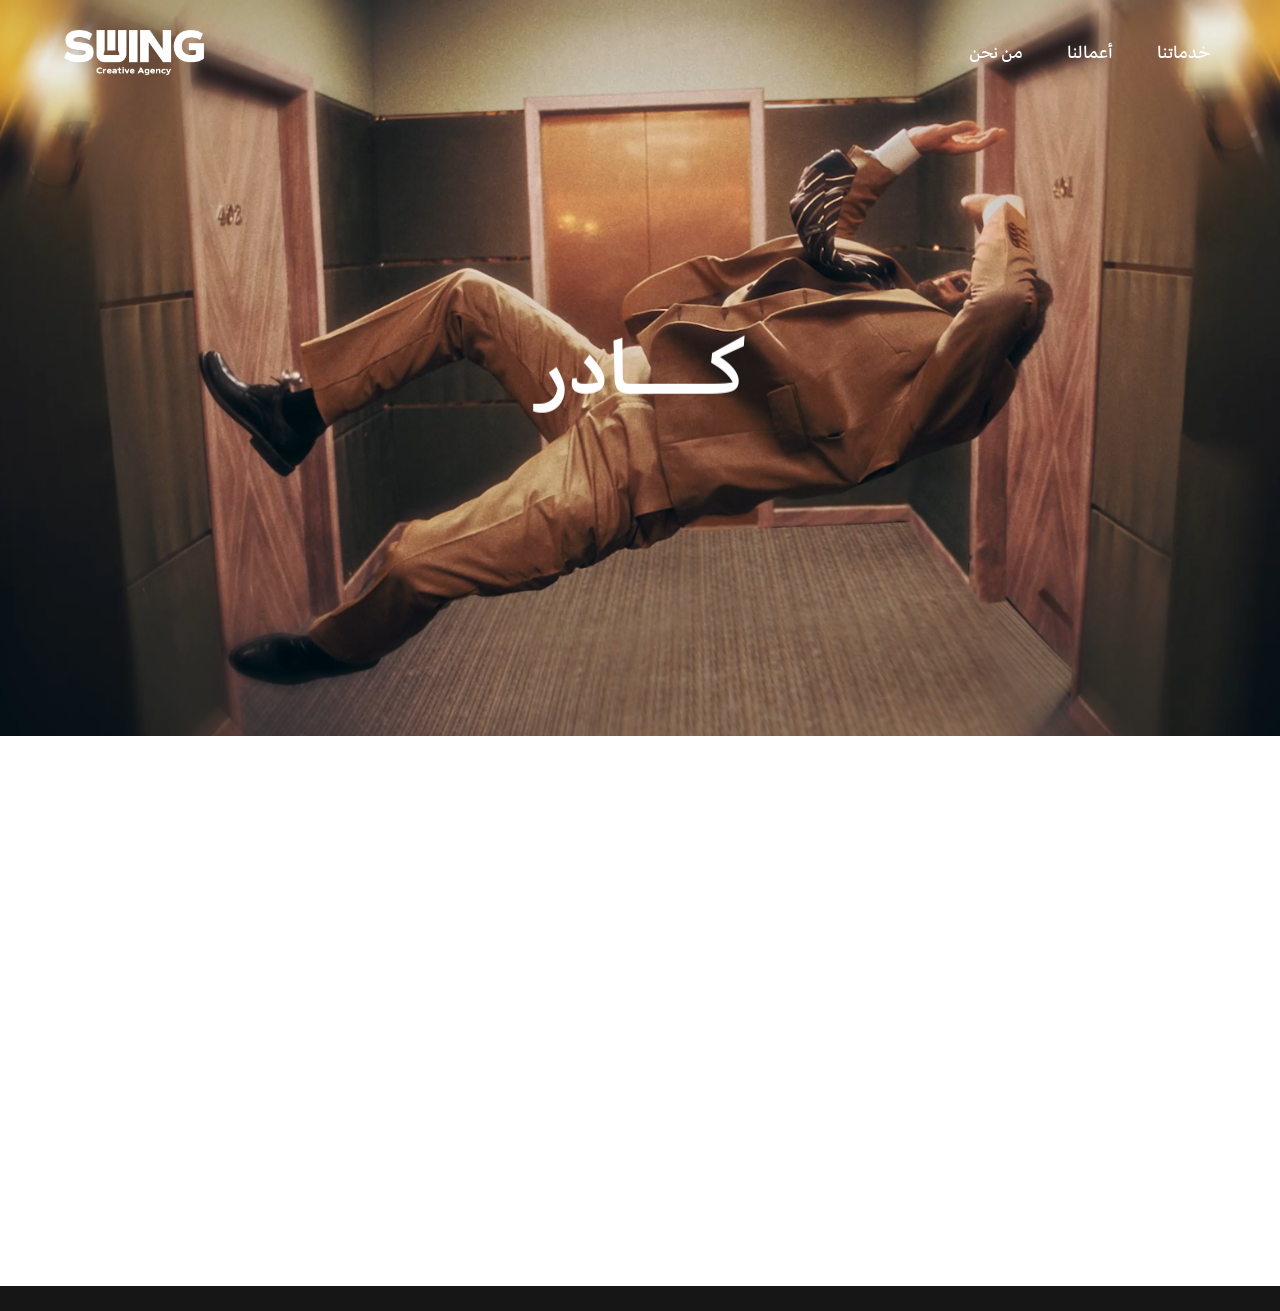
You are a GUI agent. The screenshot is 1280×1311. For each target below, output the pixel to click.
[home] (134, 52)
